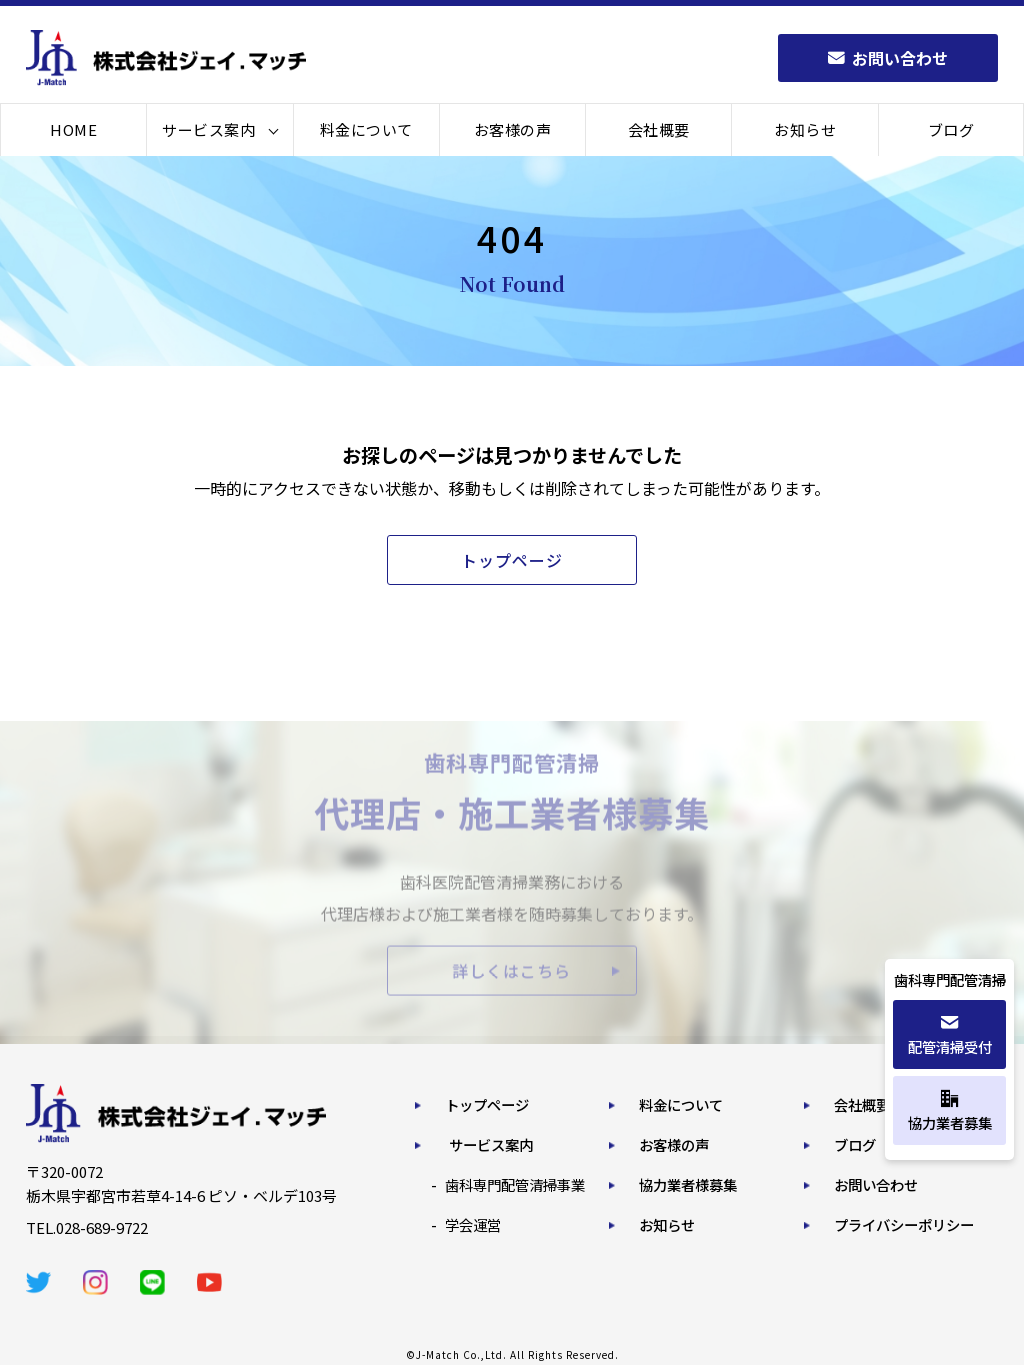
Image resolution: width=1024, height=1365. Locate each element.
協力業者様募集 (688, 1184)
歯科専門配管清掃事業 (515, 1184)
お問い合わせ (876, 1184)
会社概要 (659, 129)
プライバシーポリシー (904, 1224)
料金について (366, 129)
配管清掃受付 (950, 1035)
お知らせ (805, 129)
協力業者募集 (950, 1111)
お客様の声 (513, 129)
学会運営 (473, 1224)
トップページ (487, 1104)
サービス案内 (208, 129)
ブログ (951, 129)
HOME (73, 129)
